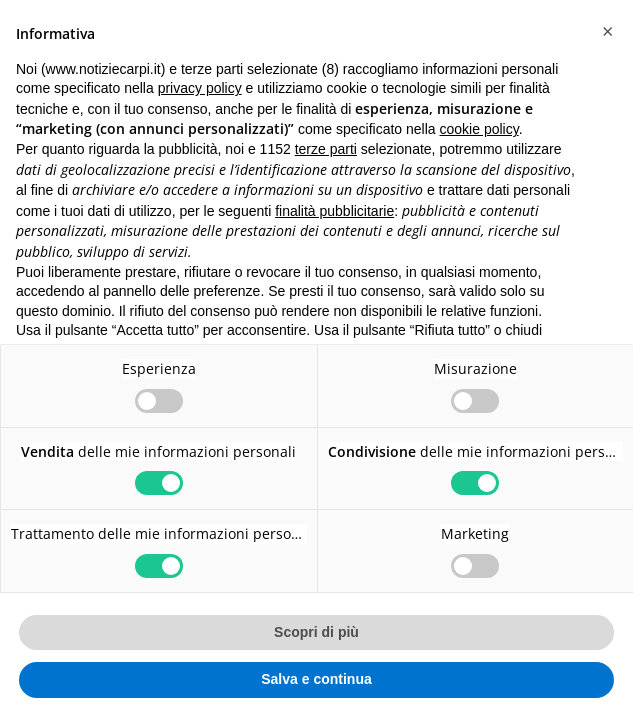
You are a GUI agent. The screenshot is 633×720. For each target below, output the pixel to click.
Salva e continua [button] (316, 679)
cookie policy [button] (479, 129)
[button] (607, 32)
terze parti (326, 149)
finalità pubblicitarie (334, 211)
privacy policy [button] (200, 88)
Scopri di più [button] (316, 632)
